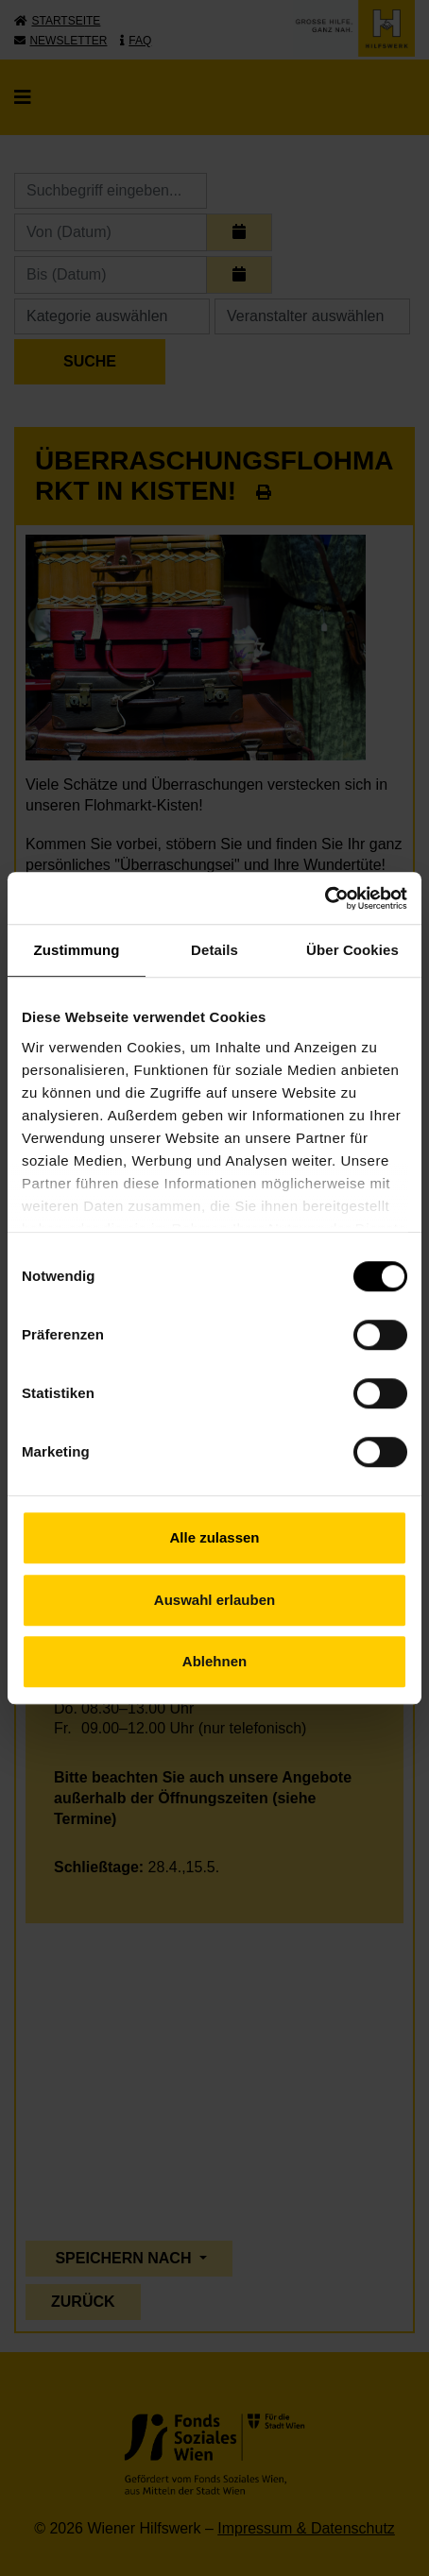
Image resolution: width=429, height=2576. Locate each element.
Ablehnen (214, 1661)
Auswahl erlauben (214, 1600)
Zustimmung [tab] (77, 950)
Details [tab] (214, 950)
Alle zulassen (214, 1537)
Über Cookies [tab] (352, 950)
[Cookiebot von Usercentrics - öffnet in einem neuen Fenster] (324, 898)
